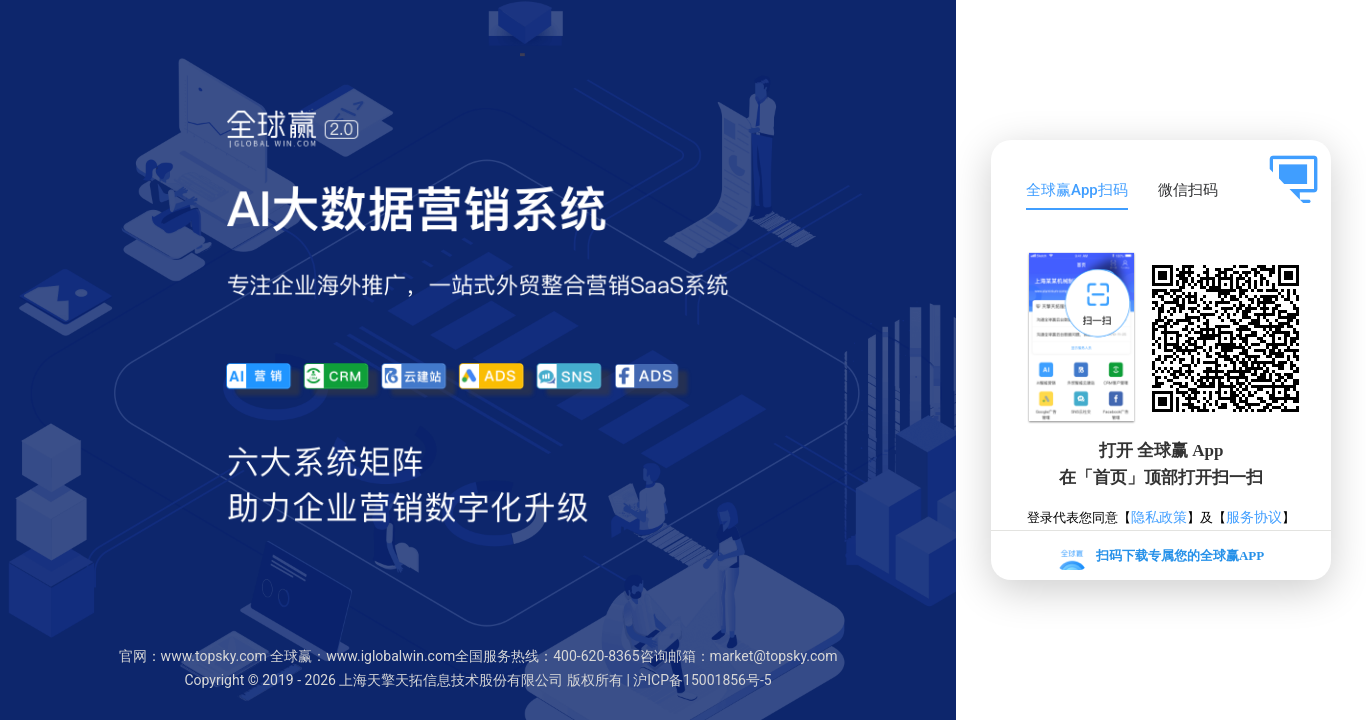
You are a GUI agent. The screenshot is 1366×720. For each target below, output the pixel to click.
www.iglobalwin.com (390, 656)
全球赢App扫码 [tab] (1077, 190)
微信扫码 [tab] (1188, 190)
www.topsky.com (214, 656)
